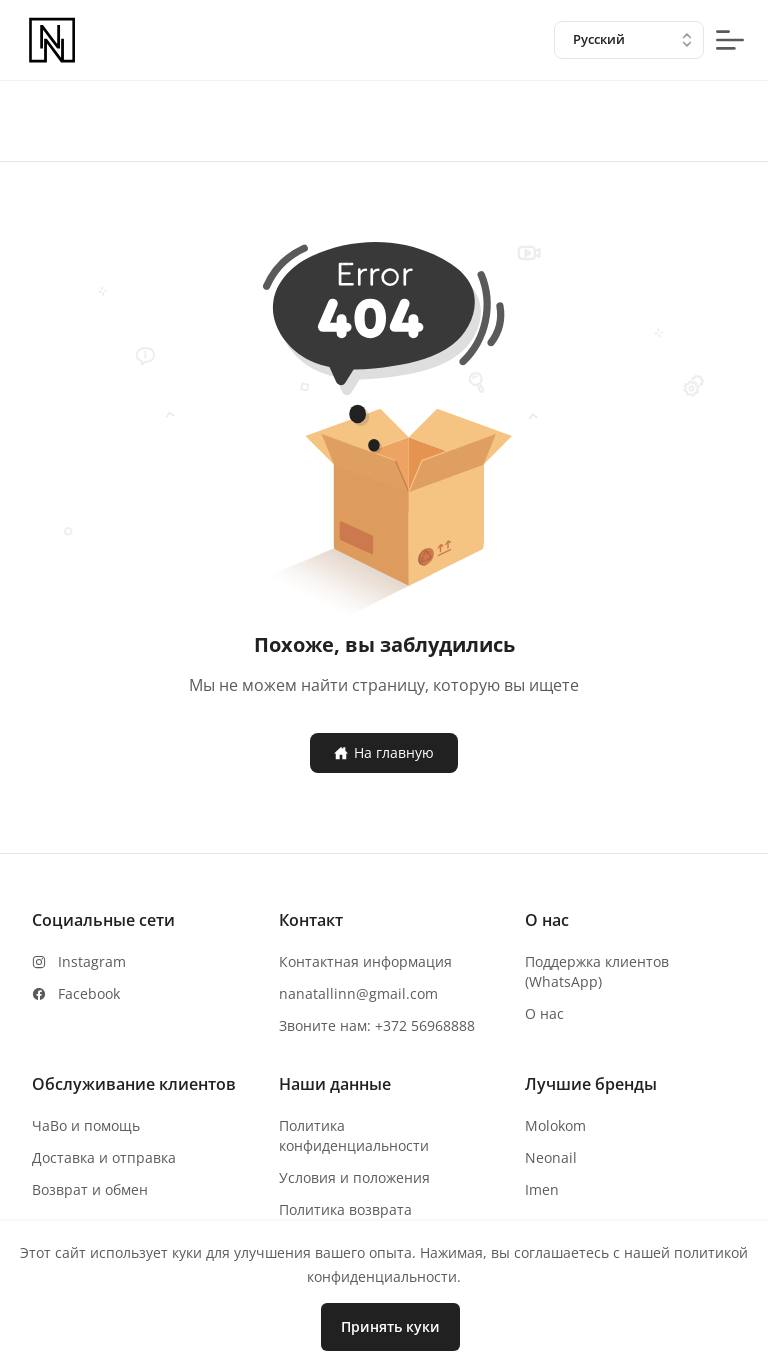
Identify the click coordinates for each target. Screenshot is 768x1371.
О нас (544, 1013)
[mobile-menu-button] (730, 40)
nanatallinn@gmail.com (358, 993)
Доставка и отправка (104, 1157)
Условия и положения (354, 1177)
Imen (542, 1189)
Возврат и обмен (90, 1189)
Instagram (92, 961)
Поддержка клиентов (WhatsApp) (597, 971)
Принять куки (390, 1326)
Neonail (551, 1157)
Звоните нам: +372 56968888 (377, 1025)
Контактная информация (365, 961)
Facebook (89, 993)
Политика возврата (345, 1209)
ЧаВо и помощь (86, 1125)
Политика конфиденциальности (354, 1135)
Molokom (555, 1125)
